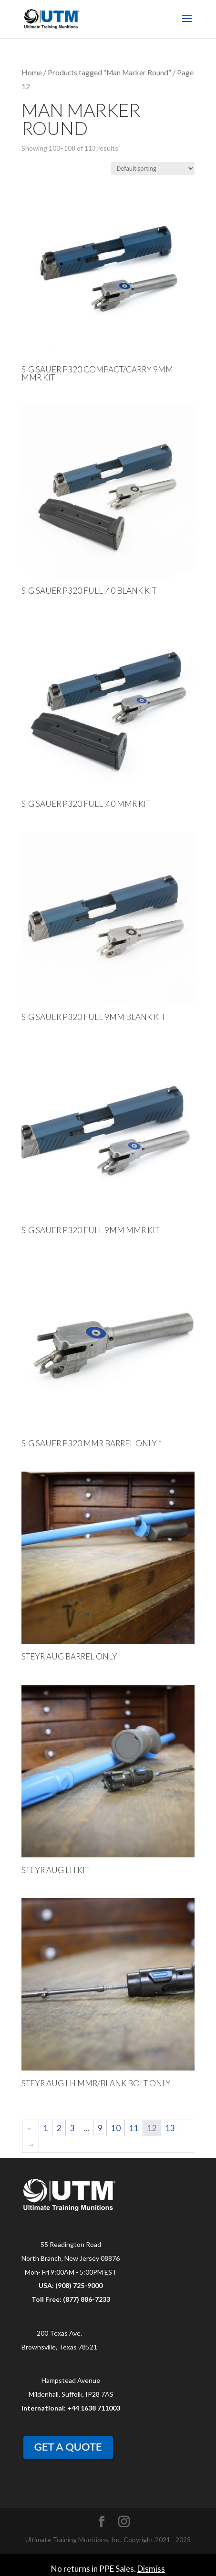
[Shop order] (153, 168)
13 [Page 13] (170, 2128)
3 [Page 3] (72, 2128)
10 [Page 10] (116, 2128)
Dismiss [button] (151, 2569)
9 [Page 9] (100, 2128)
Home (31, 72)
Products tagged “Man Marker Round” (109, 72)
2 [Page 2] (59, 2128)
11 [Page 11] (134, 2128)
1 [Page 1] (45, 2128)
